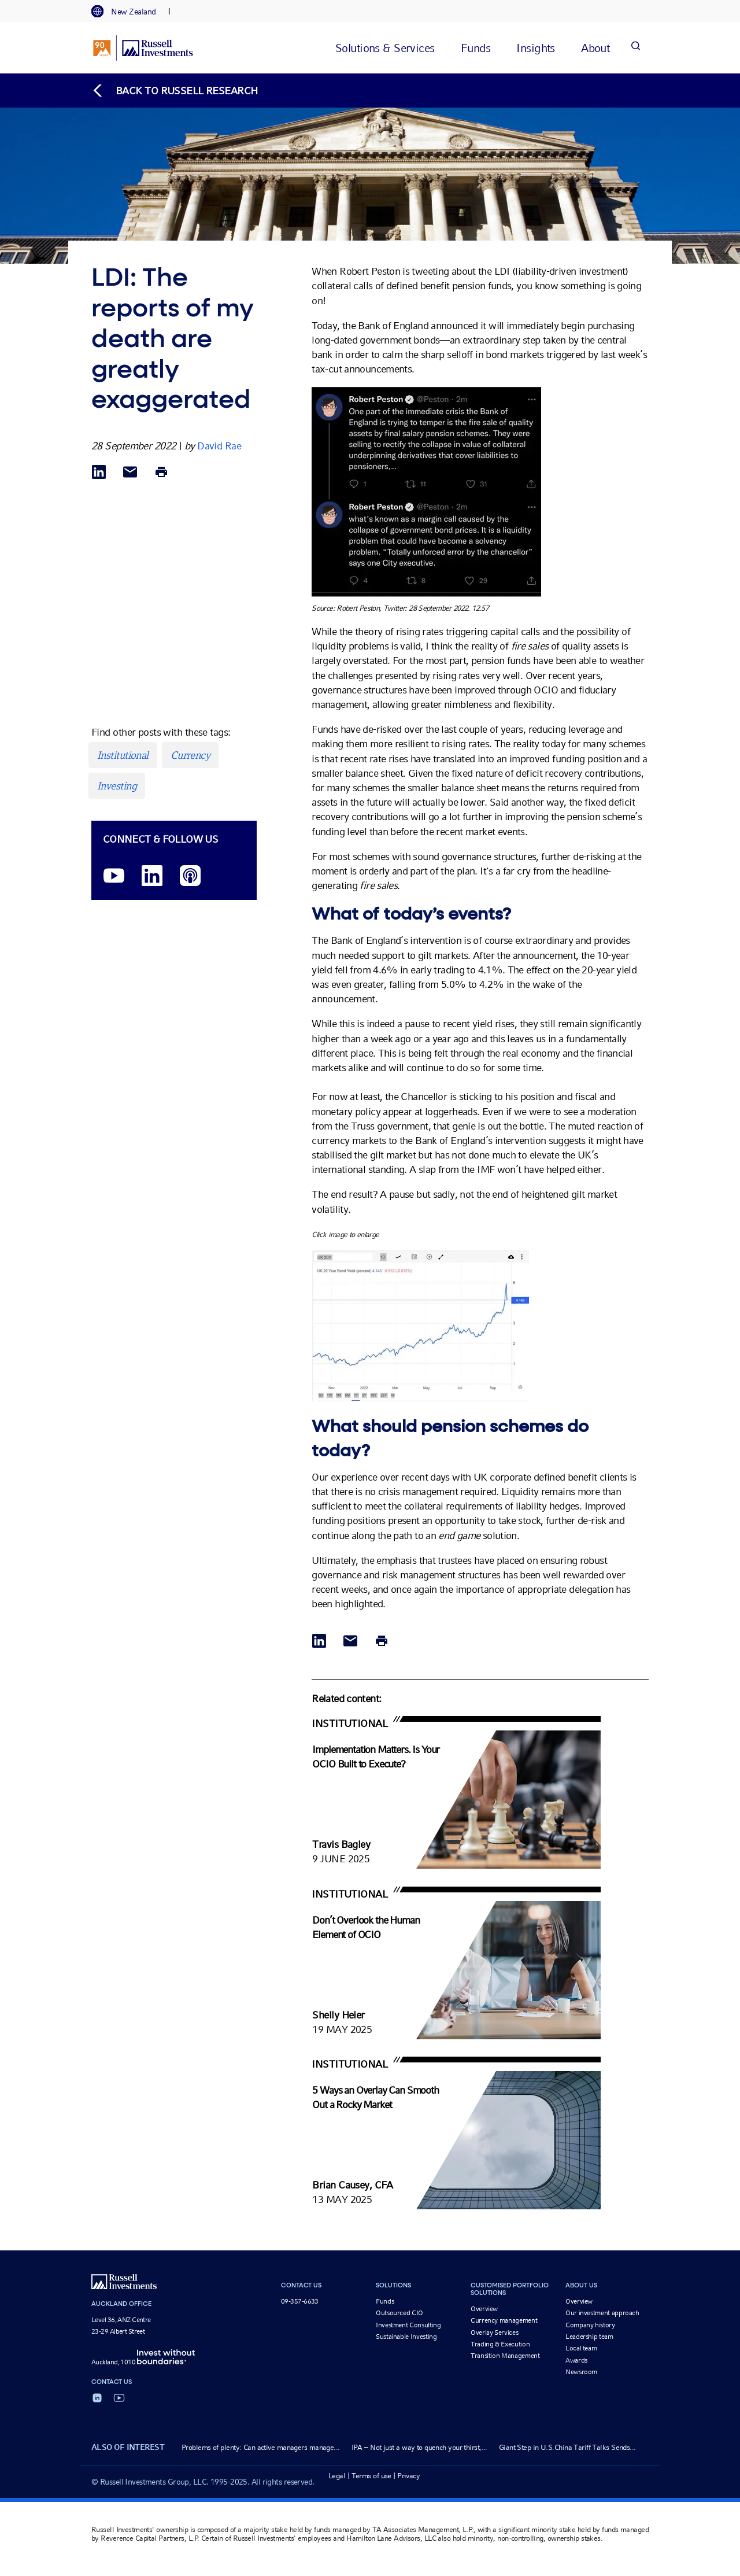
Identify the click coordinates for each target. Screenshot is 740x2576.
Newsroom (581, 2372)
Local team (581, 2348)
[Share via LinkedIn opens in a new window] (98, 472)
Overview (484, 2309)
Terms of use (371, 2475)
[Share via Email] (130, 472)
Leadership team (589, 2337)
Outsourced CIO (399, 2313)
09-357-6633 (300, 2301)
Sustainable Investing (406, 2337)
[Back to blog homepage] (174, 90)
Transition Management (505, 2356)
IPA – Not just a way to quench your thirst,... (419, 2447)
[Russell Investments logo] (143, 48)
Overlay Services (494, 2332)
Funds (385, 2301)
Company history (590, 2325)
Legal (336, 2475)
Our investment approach (602, 2313)
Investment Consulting (408, 2325)
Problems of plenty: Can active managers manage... (261, 2447)
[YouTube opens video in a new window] (114, 876)
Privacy (408, 2475)
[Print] (161, 472)
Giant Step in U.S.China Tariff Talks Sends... (567, 2447)
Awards (576, 2360)
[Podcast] (190, 876)
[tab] (129, 12)
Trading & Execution (500, 2344)
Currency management (504, 2320)
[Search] (635, 47)
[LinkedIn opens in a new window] (152, 876)
